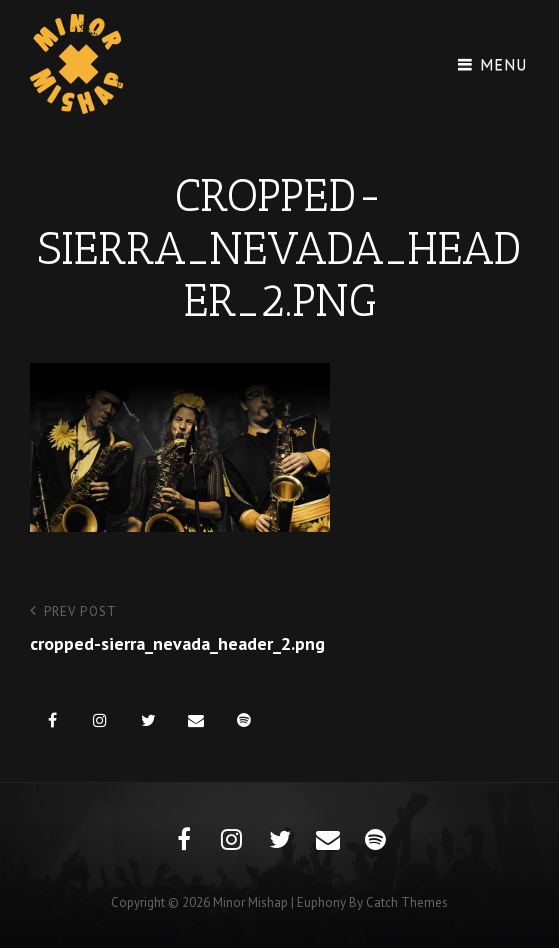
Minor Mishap (250, 902)
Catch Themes (407, 902)
